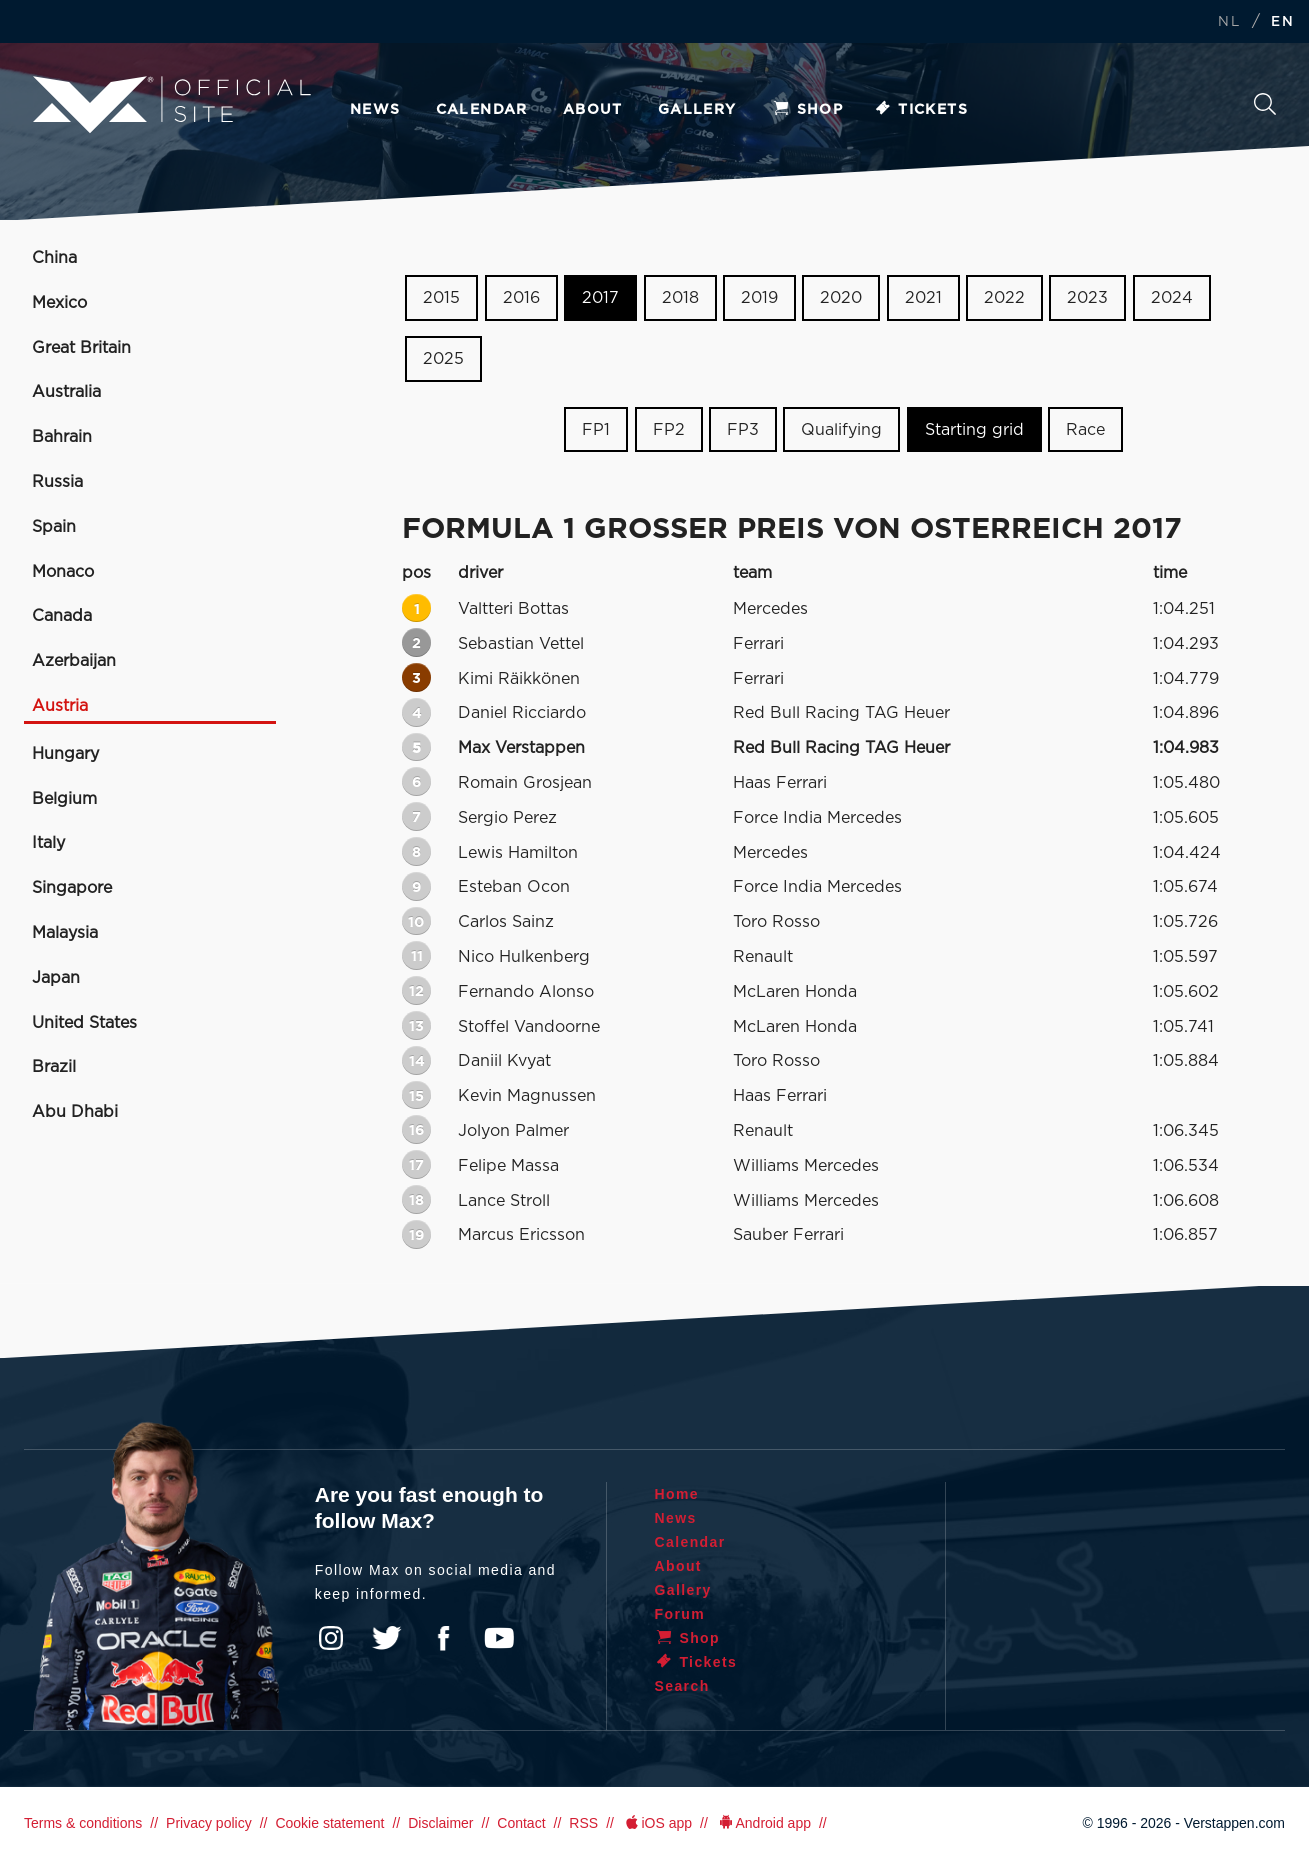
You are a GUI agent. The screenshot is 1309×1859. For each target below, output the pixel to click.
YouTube (499, 1638)
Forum (680, 1614)
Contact (521, 1823)
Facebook (443, 1638)
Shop (808, 110)
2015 (441, 298)
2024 (1172, 298)
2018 (680, 298)
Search (1265, 104)
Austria (60, 706)
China (54, 258)
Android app (763, 1823)
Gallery (697, 110)
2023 (1087, 298)
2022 (1004, 298)
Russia (57, 482)
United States (84, 1023)
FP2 (669, 429)
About (593, 110)
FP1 (596, 429)
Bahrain (62, 437)
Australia (66, 392)
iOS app (657, 1823)
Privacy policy (209, 1823)
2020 (841, 298)
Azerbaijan (74, 661)
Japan (56, 978)
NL (1229, 22)
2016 (521, 298)
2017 (600, 298)
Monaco (63, 572)
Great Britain (81, 348)
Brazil (54, 1067)
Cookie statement (329, 1823)
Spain (54, 527)
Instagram (331, 1638)
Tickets (920, 110)
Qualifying (841, 429)
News (375, 110)
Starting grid (974, 429)
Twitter (387, 1638)
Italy (48, 843)
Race (1085, 429)
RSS (583, 1823)
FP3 (743, 429)
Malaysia (65, 933)
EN (1282, 22)
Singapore (72, 888)
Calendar (482, 110)
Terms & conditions (83, 1823)
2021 (923, 298)
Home (677, 1494)
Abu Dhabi (75, 1112)
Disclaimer (440, 1823)
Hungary (65, 754)
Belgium (64, 799)
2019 (759, 298)
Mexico (59, 303)
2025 (443, 359)
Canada (62, 616)
